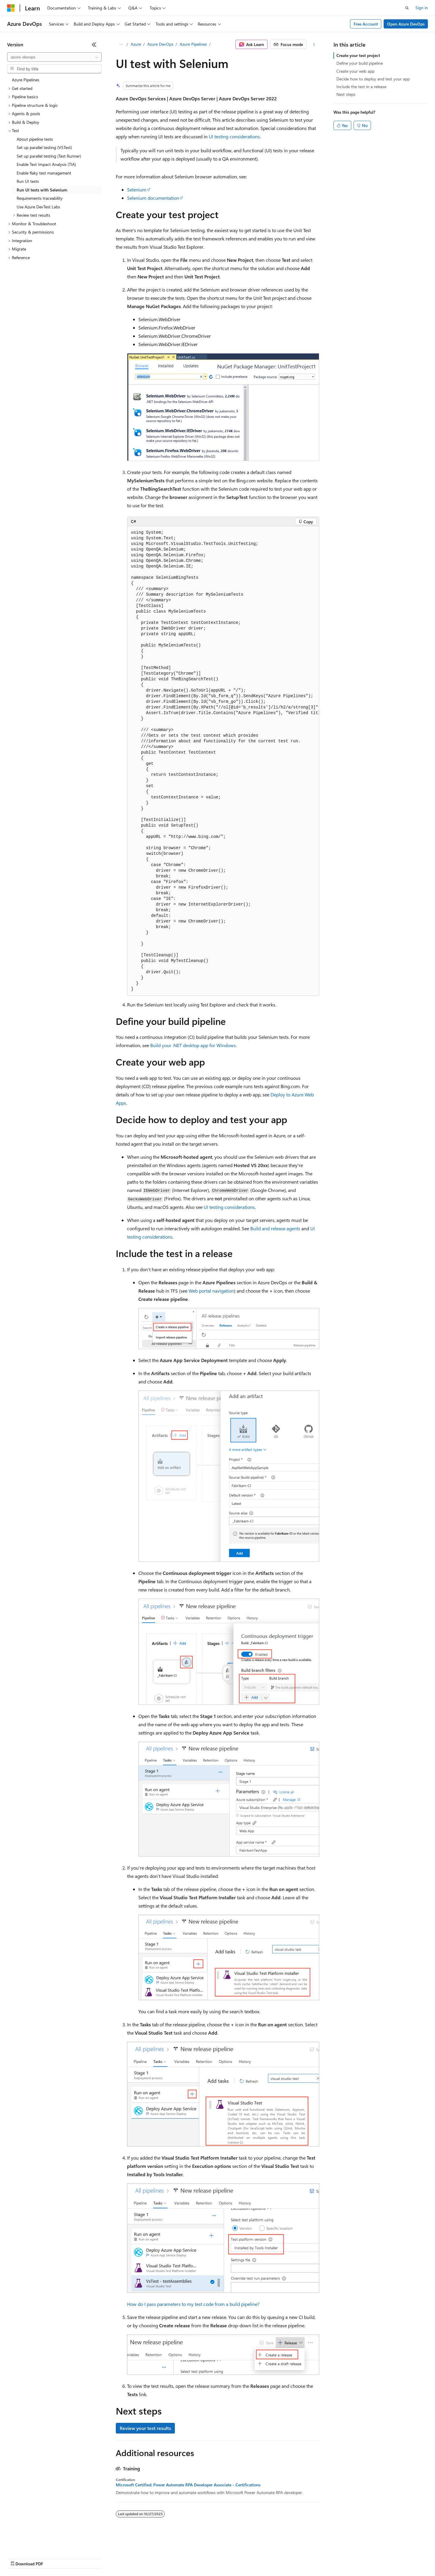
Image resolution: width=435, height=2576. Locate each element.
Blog (81, 2558)
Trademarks (246, 2558)
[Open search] (407, 8)
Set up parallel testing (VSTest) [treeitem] (44, 147)
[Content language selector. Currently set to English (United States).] (34, 2544)
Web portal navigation (211, 1291)
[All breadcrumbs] (121, 44)
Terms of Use (217, 2558)
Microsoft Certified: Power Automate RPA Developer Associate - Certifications (188, 2485)
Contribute (106, 2558)
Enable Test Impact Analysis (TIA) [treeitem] (46, 164)
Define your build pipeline (359, 63)
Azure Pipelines (193, 44)
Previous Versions (54, 2558)
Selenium (136, 189)
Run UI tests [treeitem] (28, 181)
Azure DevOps (160, 44)
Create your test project (358, 55)
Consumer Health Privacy (171, 2558)
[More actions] (314, 44)
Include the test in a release (361, 86)
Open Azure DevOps (406, 24)
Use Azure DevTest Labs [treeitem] (38, 207)
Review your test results (145, 2428)
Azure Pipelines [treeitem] (25, 80)
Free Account (366, 24)
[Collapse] (94, 44)
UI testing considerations (234, 136)
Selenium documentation (153, 198)
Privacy (129, 2558)
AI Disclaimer (19, 2558)
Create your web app (355, 71)
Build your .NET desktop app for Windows (193, 1045)
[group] (223, 761)
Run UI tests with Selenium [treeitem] (42, 190)
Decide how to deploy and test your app (373, 79)
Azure (136, 44)
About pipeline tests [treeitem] (35, 139)
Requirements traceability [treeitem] (40, 198)
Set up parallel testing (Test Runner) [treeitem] (49, 156)
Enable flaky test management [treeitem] (44, 173)
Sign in (421, 7)
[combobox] (54, 57)
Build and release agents (275, 1228)
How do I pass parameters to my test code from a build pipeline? (193, 2304)
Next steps (345, 94)
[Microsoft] (11, 8)
